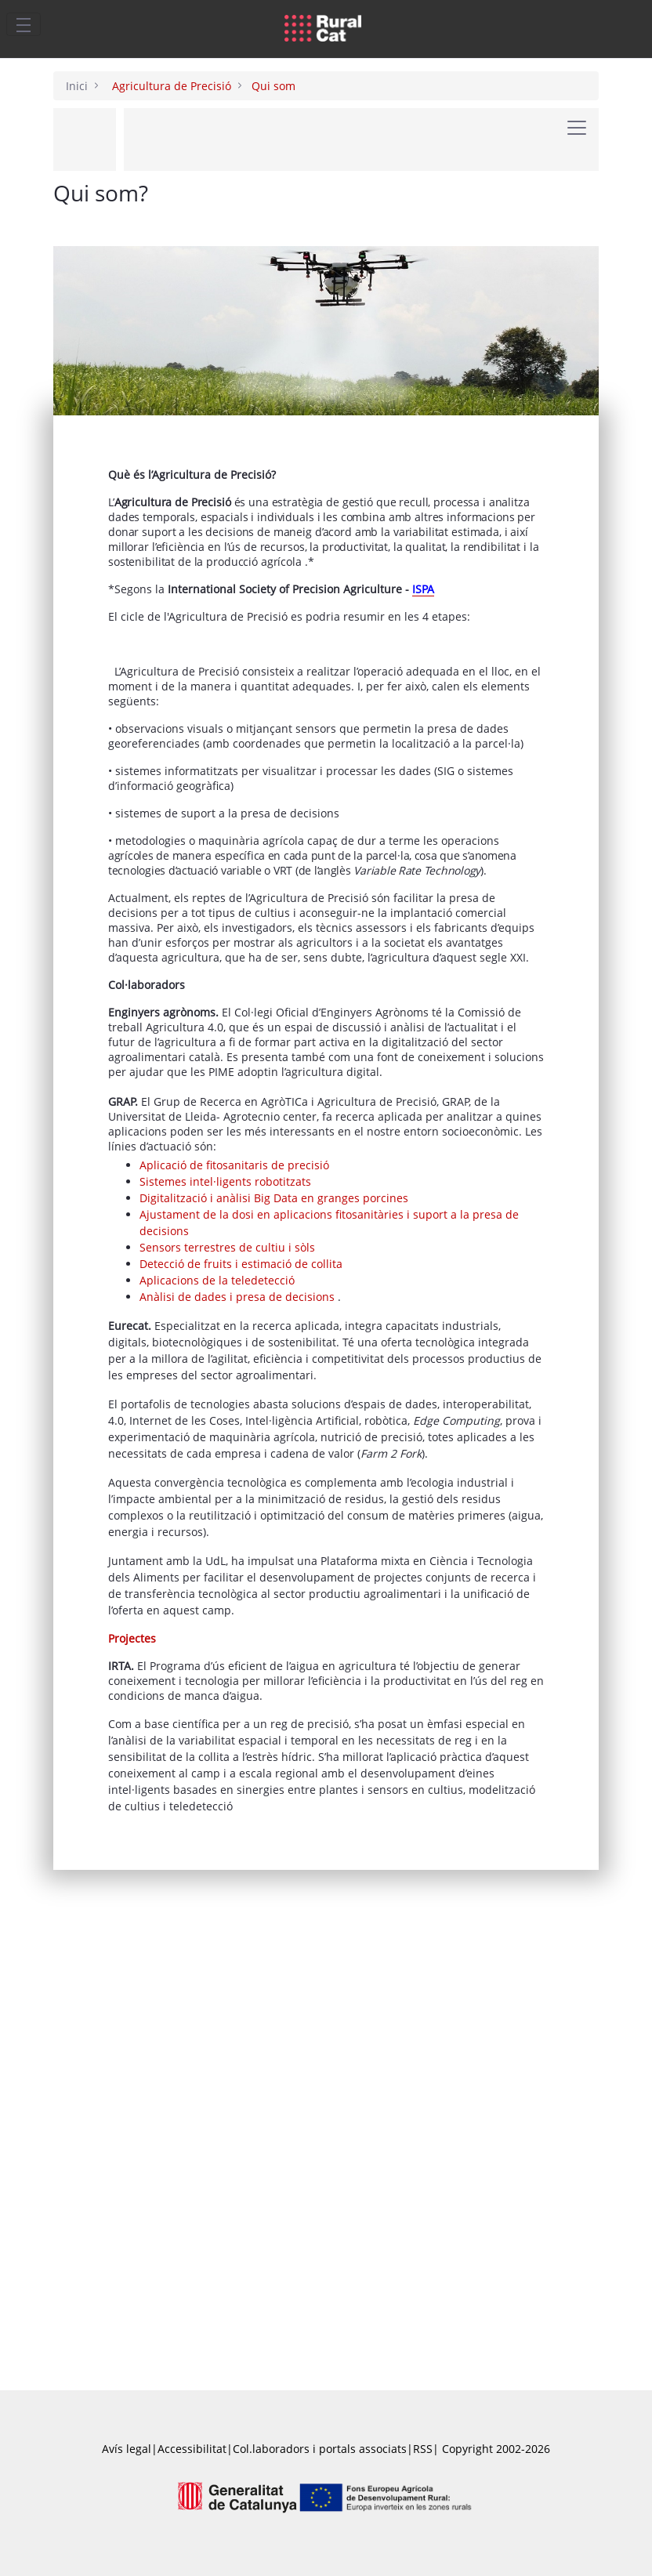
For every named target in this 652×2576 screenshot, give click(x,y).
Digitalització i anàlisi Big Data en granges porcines (273, 1505)
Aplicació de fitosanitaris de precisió (234, 1472)
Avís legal (126, 2448)
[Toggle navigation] (23, 24)
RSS (423, 2448)
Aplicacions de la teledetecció (217, 1587)
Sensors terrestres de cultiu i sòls (227, 1554)
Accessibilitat (192, 2448)
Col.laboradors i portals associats (320, 2448)
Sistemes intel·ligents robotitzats (225, 1488)
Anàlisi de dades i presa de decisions (238, 1603)
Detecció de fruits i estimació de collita (240, 1570)
